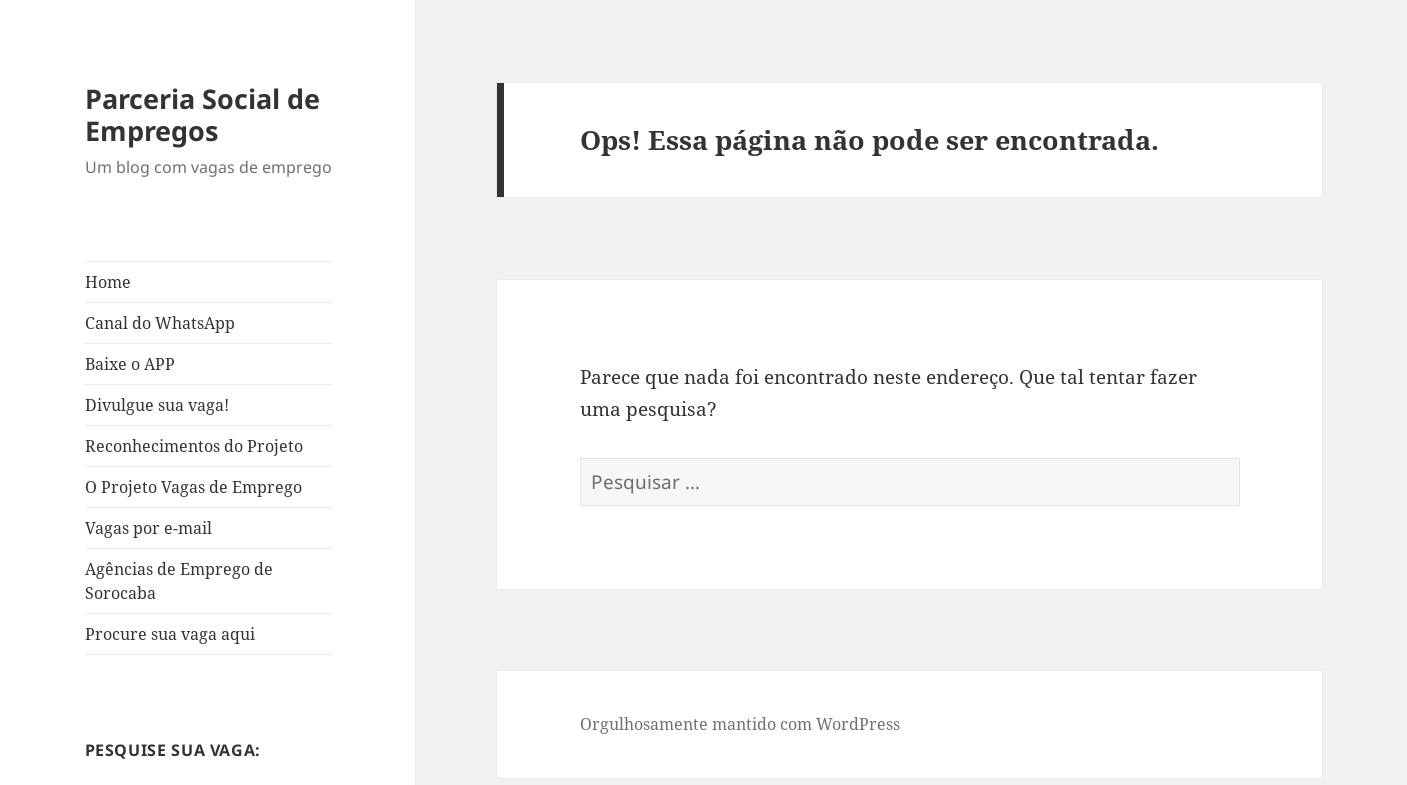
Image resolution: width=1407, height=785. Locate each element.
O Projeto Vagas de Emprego (193, 487)
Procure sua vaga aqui (170, 634)
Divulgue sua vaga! (157, 405)
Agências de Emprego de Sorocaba (179, 581)
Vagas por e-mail (148, 528)
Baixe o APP (130, 364)
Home (108, 282)
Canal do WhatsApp (160, 323)
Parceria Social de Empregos (202, 114)
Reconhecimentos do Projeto (194, 446)
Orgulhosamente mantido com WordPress (740, 724)
